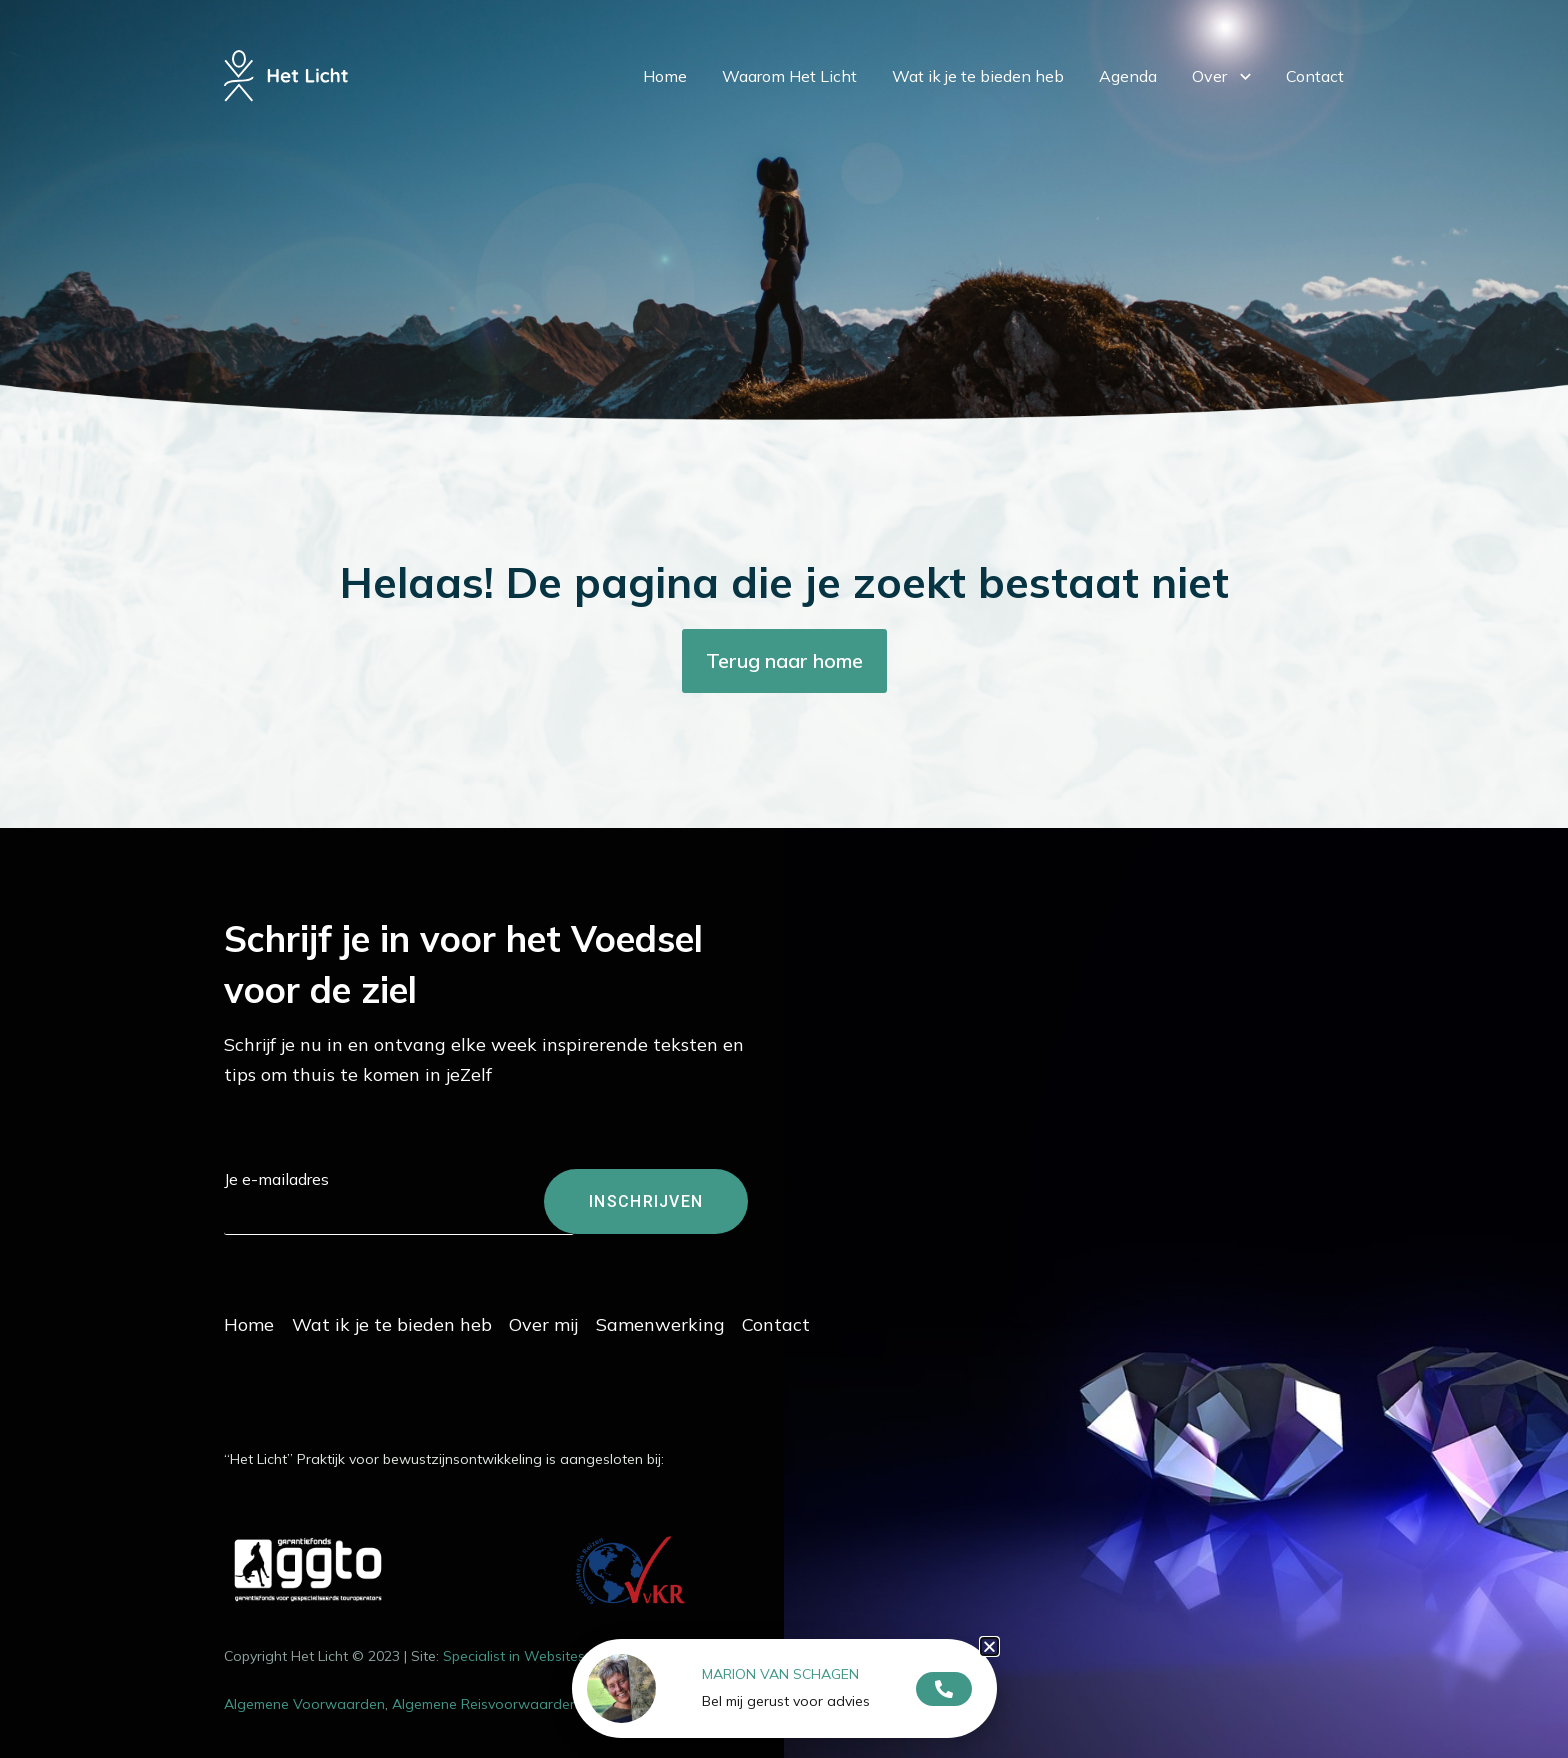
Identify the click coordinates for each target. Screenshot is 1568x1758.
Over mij (578, 1319)
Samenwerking (712, 1319)
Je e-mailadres (276, 1179)
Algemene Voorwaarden (304, 1699)
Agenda (1128, 106)
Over (1221, 106)
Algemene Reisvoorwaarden (485, 1699)
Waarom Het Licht (789, 106)
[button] (989, 1646)
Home (665, 106)
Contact (1315, 106)
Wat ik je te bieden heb (978, 106)
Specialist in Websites (514, 1651)
